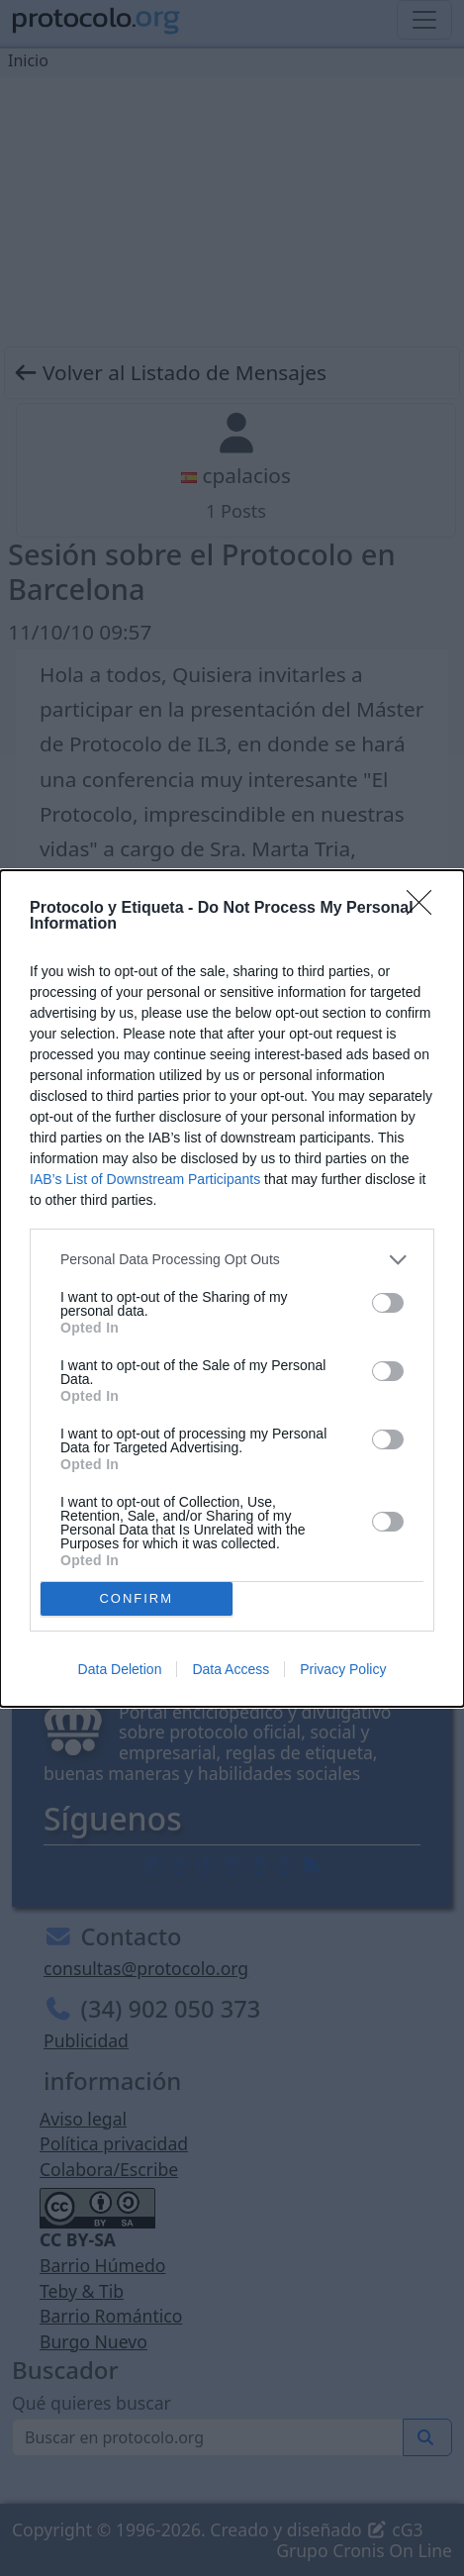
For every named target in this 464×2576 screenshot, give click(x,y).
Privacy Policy (343, 1669)
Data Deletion (120, 1669)
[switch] (388, 1303)
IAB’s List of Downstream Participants (145, 1178)
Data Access (230, 1669)
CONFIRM (136, 1597)
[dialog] (232, 1287)
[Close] (425, 908)
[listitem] (232, 1258)
